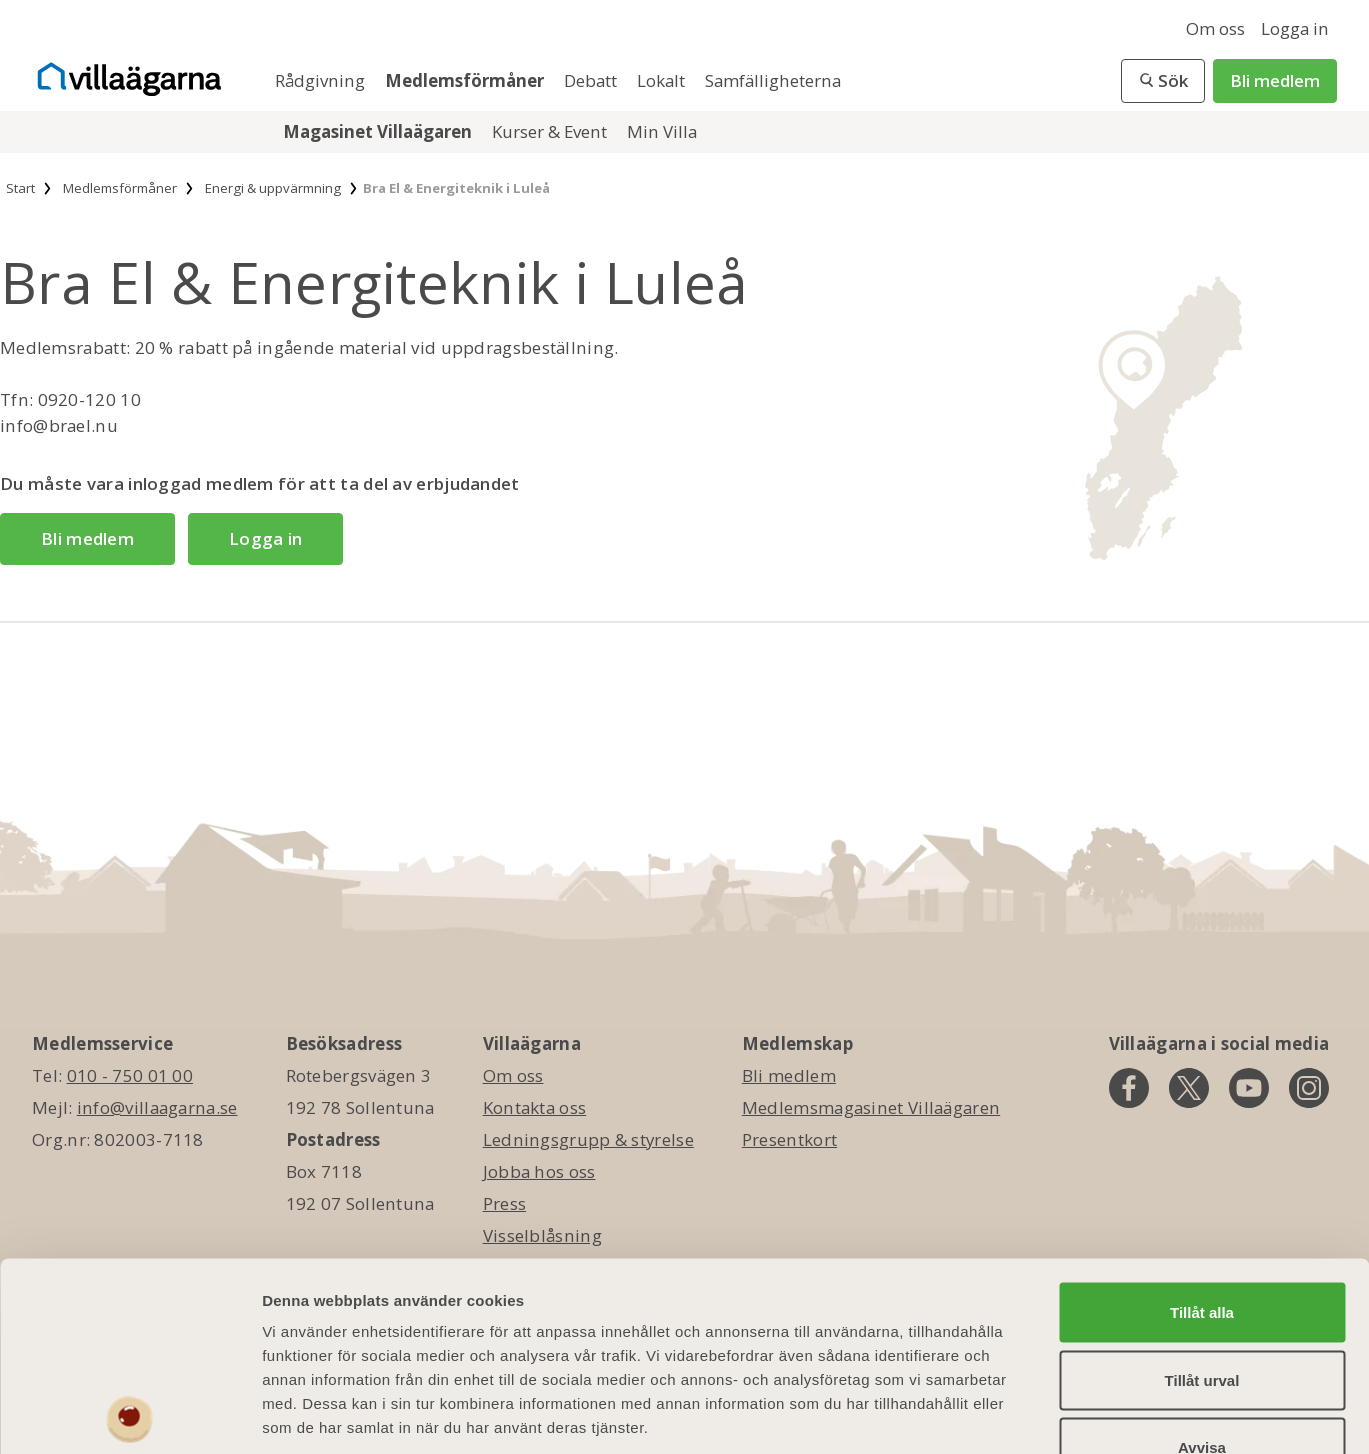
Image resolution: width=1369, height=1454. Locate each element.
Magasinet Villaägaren (379, 131)
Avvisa (1202, 1321)
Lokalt (663, 80)
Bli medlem (1275, 80)
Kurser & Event (551, 131)
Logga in (1295, 28)
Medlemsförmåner (466, 80)
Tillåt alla (1202, 1186)
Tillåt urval (1202, 1254)
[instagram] (1309, 1088)
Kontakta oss (535, 1107)
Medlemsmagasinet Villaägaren (871, 1107)
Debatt (592, 80)
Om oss (1215, 28)
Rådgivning (322, 80)
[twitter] (1189, 1088)
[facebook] (1129, 1088)
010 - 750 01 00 (130, 1075)
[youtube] (1249, 1088)
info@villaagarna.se (157, 1107)
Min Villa (662, 131)
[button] (1163, 81)
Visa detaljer (1086, 1414)
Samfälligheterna (773, 80)
